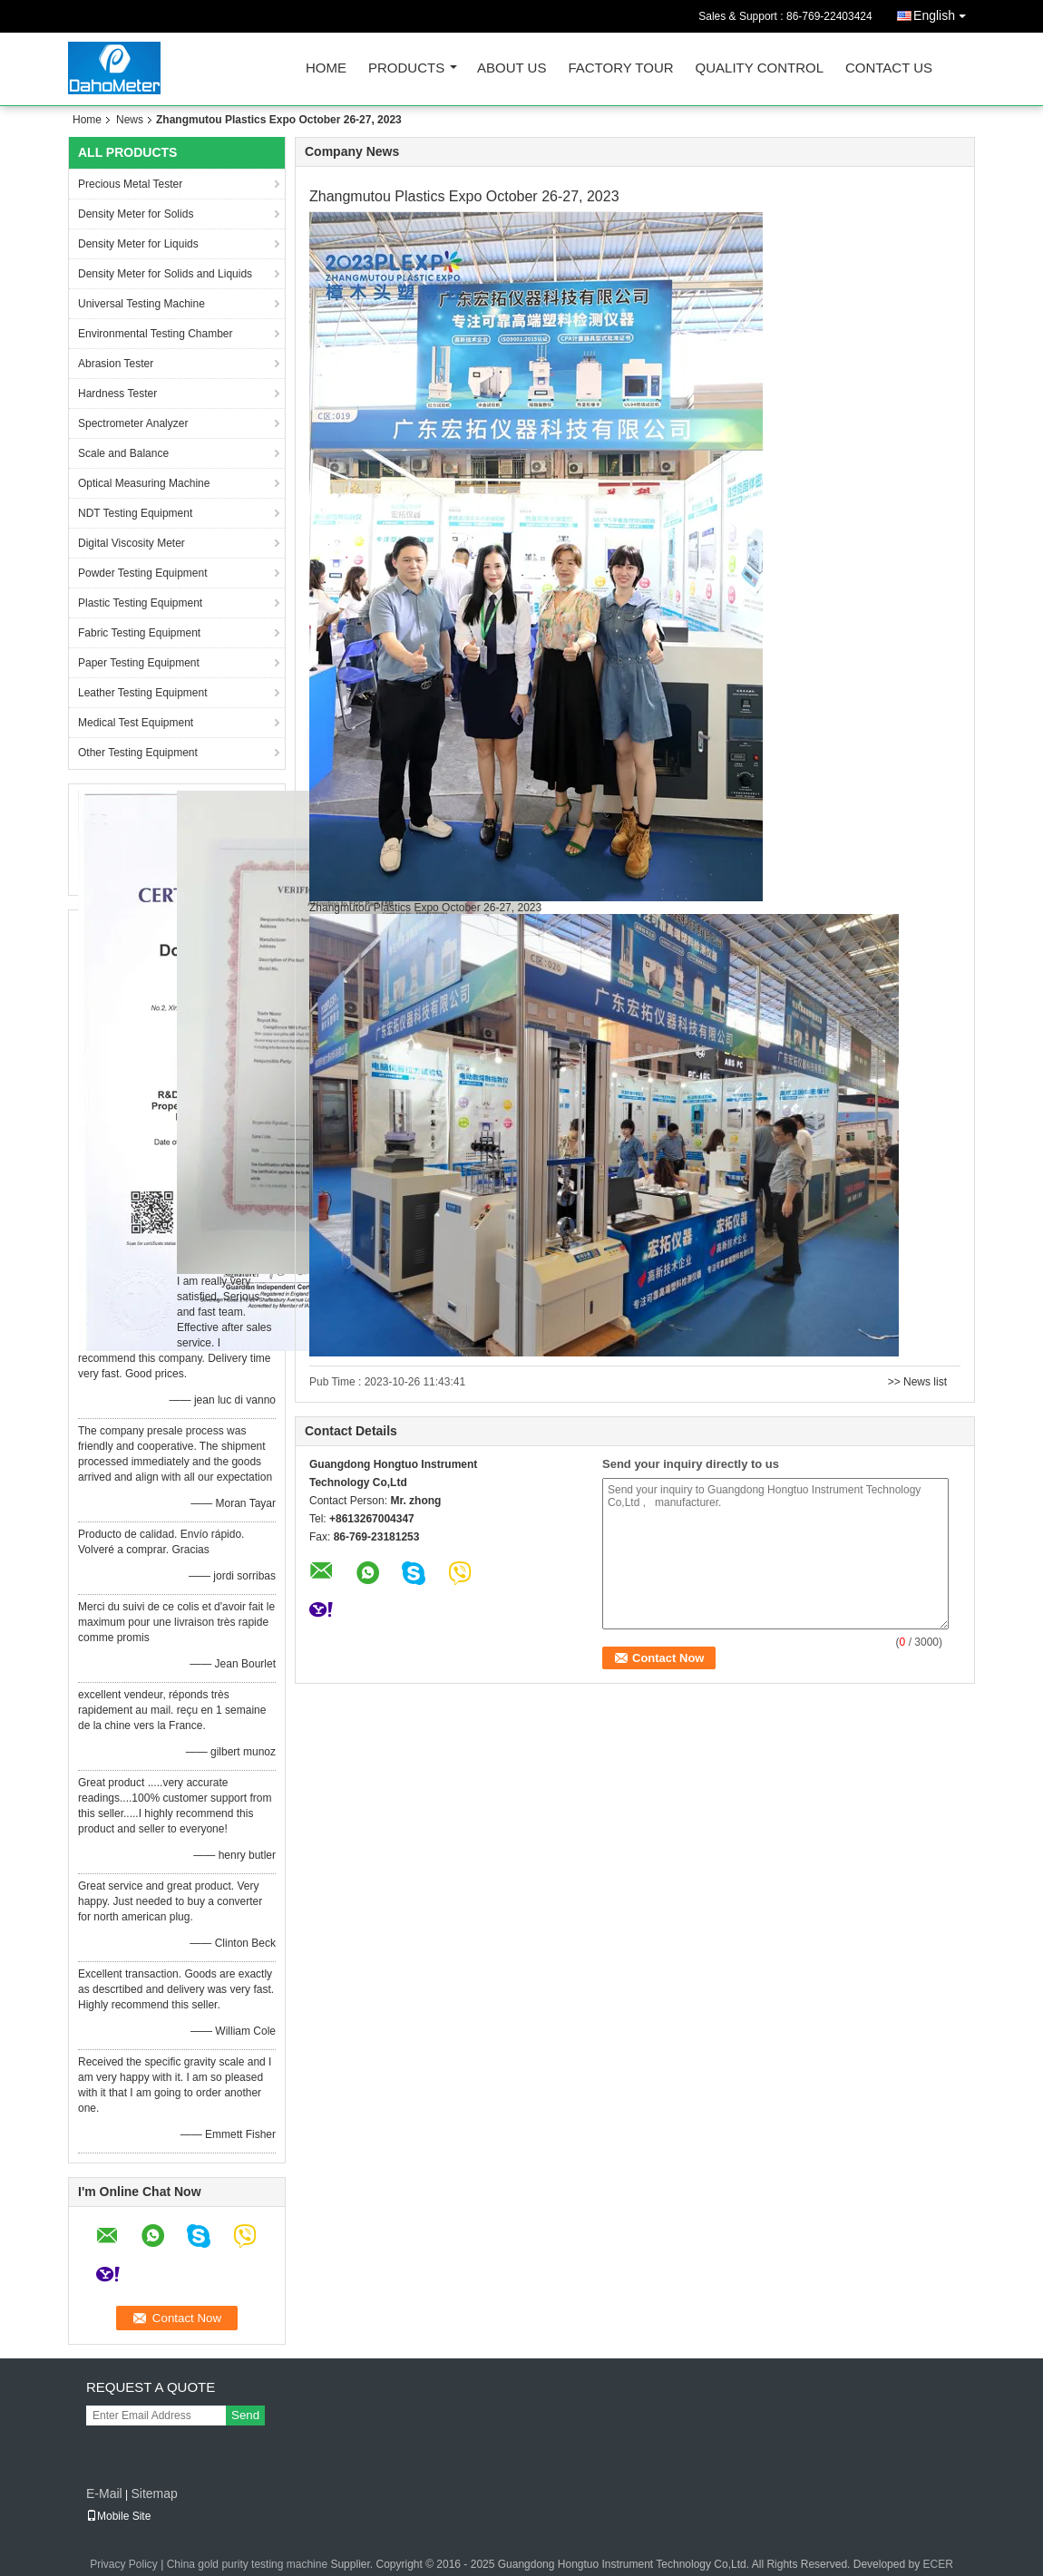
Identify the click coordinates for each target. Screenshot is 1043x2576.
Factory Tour (620, 68)
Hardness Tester (117, 393)
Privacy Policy (124, 2564)
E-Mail (104, 2493)
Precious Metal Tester (130, 184)
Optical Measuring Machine (144, 483)
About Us (511, 68)
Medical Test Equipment (135, 722)
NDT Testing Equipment (135, 513)
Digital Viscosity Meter (131, 543)
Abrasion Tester (115, 363)
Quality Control (760, 68)
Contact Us (888, 68)
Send (245, 2415)
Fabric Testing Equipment (139, 633)
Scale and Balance (123, 453)
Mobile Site (118, 2516)
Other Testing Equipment (138, 752)
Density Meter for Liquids (138, 244)
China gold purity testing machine (247, 2564)
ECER (937, 2564)
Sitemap (154, 2493)
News (129, 119)
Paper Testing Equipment (139, 662)
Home (326, 68)
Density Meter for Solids (135, 214)
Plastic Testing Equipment (140, 603)
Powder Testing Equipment (143, 573)
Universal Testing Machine (141, 303)
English (944, 12)
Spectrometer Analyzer (133, 423)
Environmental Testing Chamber (155, 333)
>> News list (917, 1381)
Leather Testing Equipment (143, 692)
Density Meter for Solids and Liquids (165, 273)
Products (406, 68)
